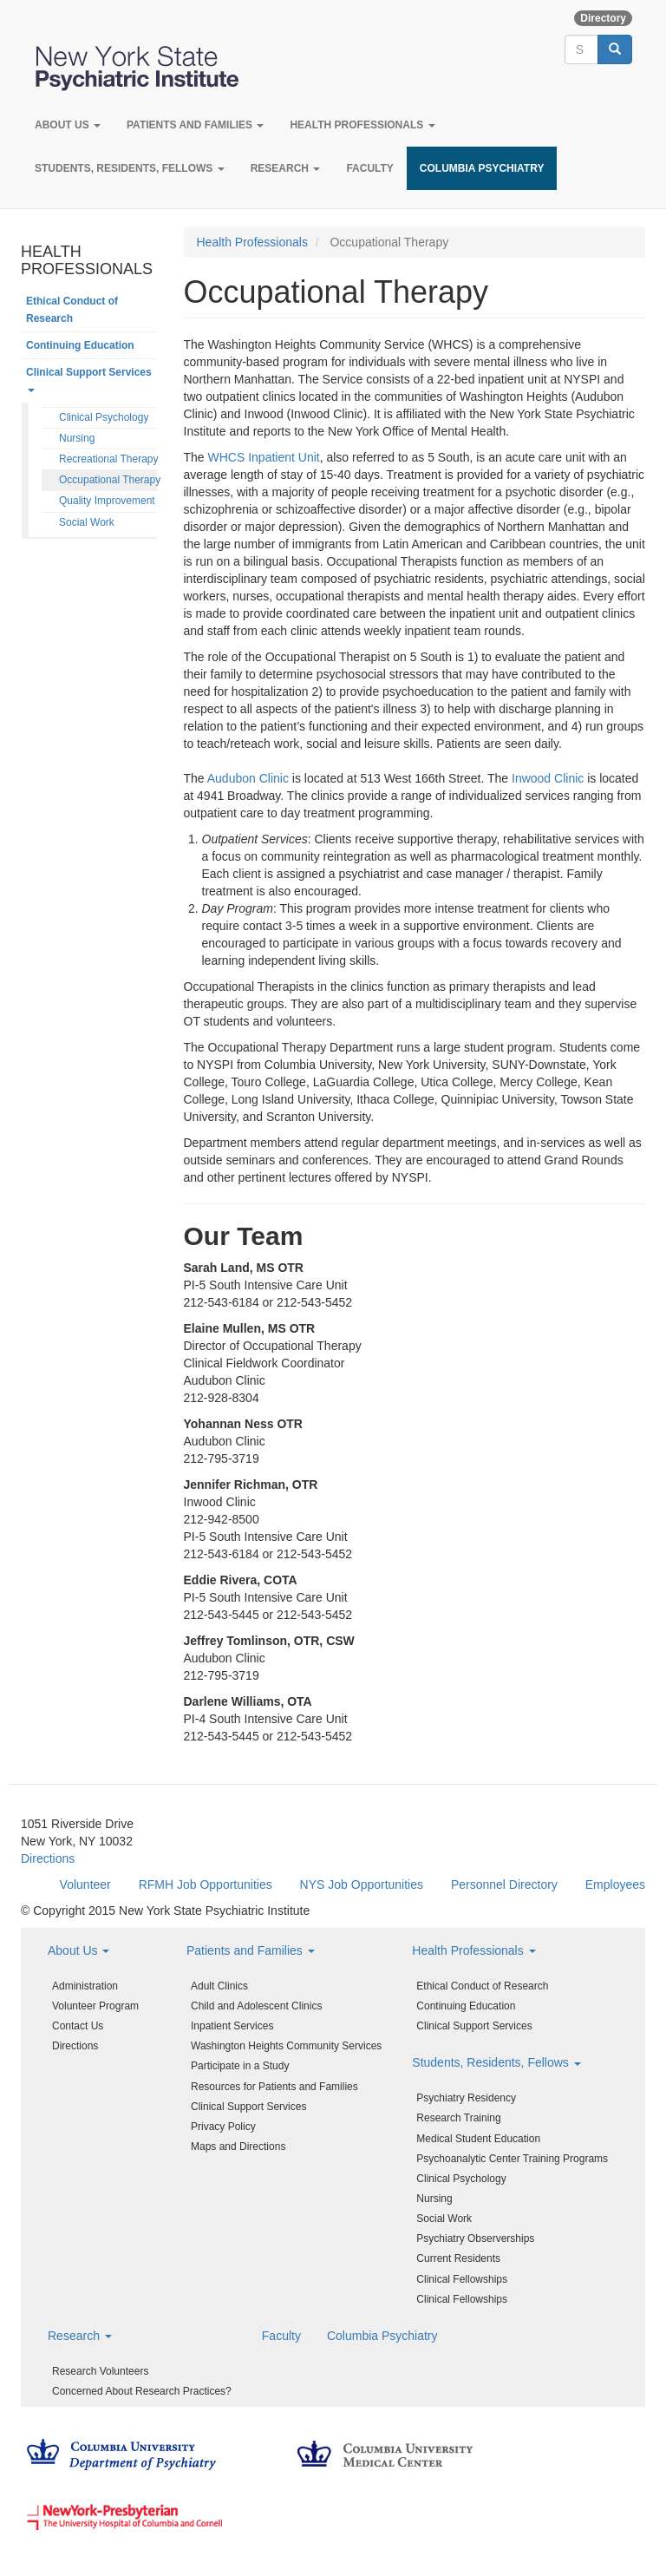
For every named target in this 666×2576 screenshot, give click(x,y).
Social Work (86, 522)
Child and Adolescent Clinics (256, 2006)
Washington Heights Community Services (286, 2046)
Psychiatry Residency (466, 2098)
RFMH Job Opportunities (205, 1884)
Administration (85, 1986)
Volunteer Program (95, 2006)
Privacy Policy (223, 2126)
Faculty (369, 168)
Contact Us (77, 2026)
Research (286, 168)
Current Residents (458, 2258)
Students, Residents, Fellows (130, 168)
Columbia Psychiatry (482, 168)
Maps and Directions (238, 2146)
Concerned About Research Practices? (142, 2391)
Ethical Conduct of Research (72, 309)
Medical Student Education (478, 2139)
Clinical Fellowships (461, 2279)
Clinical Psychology (103, 417)
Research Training (458, 2118)
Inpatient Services (232, 2026)
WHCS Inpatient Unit (264, 457)
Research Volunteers (100, 2371)
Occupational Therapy (108, 480)
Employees (615, 1884)
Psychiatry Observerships (475, 2238)
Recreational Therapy (108, 459)
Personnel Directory (504, 1884)
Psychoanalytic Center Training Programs (512, 2159)
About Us (68, 125)
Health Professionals (362, 125)
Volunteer (85, 1884)
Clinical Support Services (89, 379)
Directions (48, 1858)
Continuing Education (80, 345)
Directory (603, 18)
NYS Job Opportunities (361, 1884)
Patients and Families (195, 125)
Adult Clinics (219, 1986)
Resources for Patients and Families (274, 2087)
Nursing (77, 438)
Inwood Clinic (548, 778)
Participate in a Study (240, 2066)
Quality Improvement (107, 501)
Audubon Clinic (248, 778)
